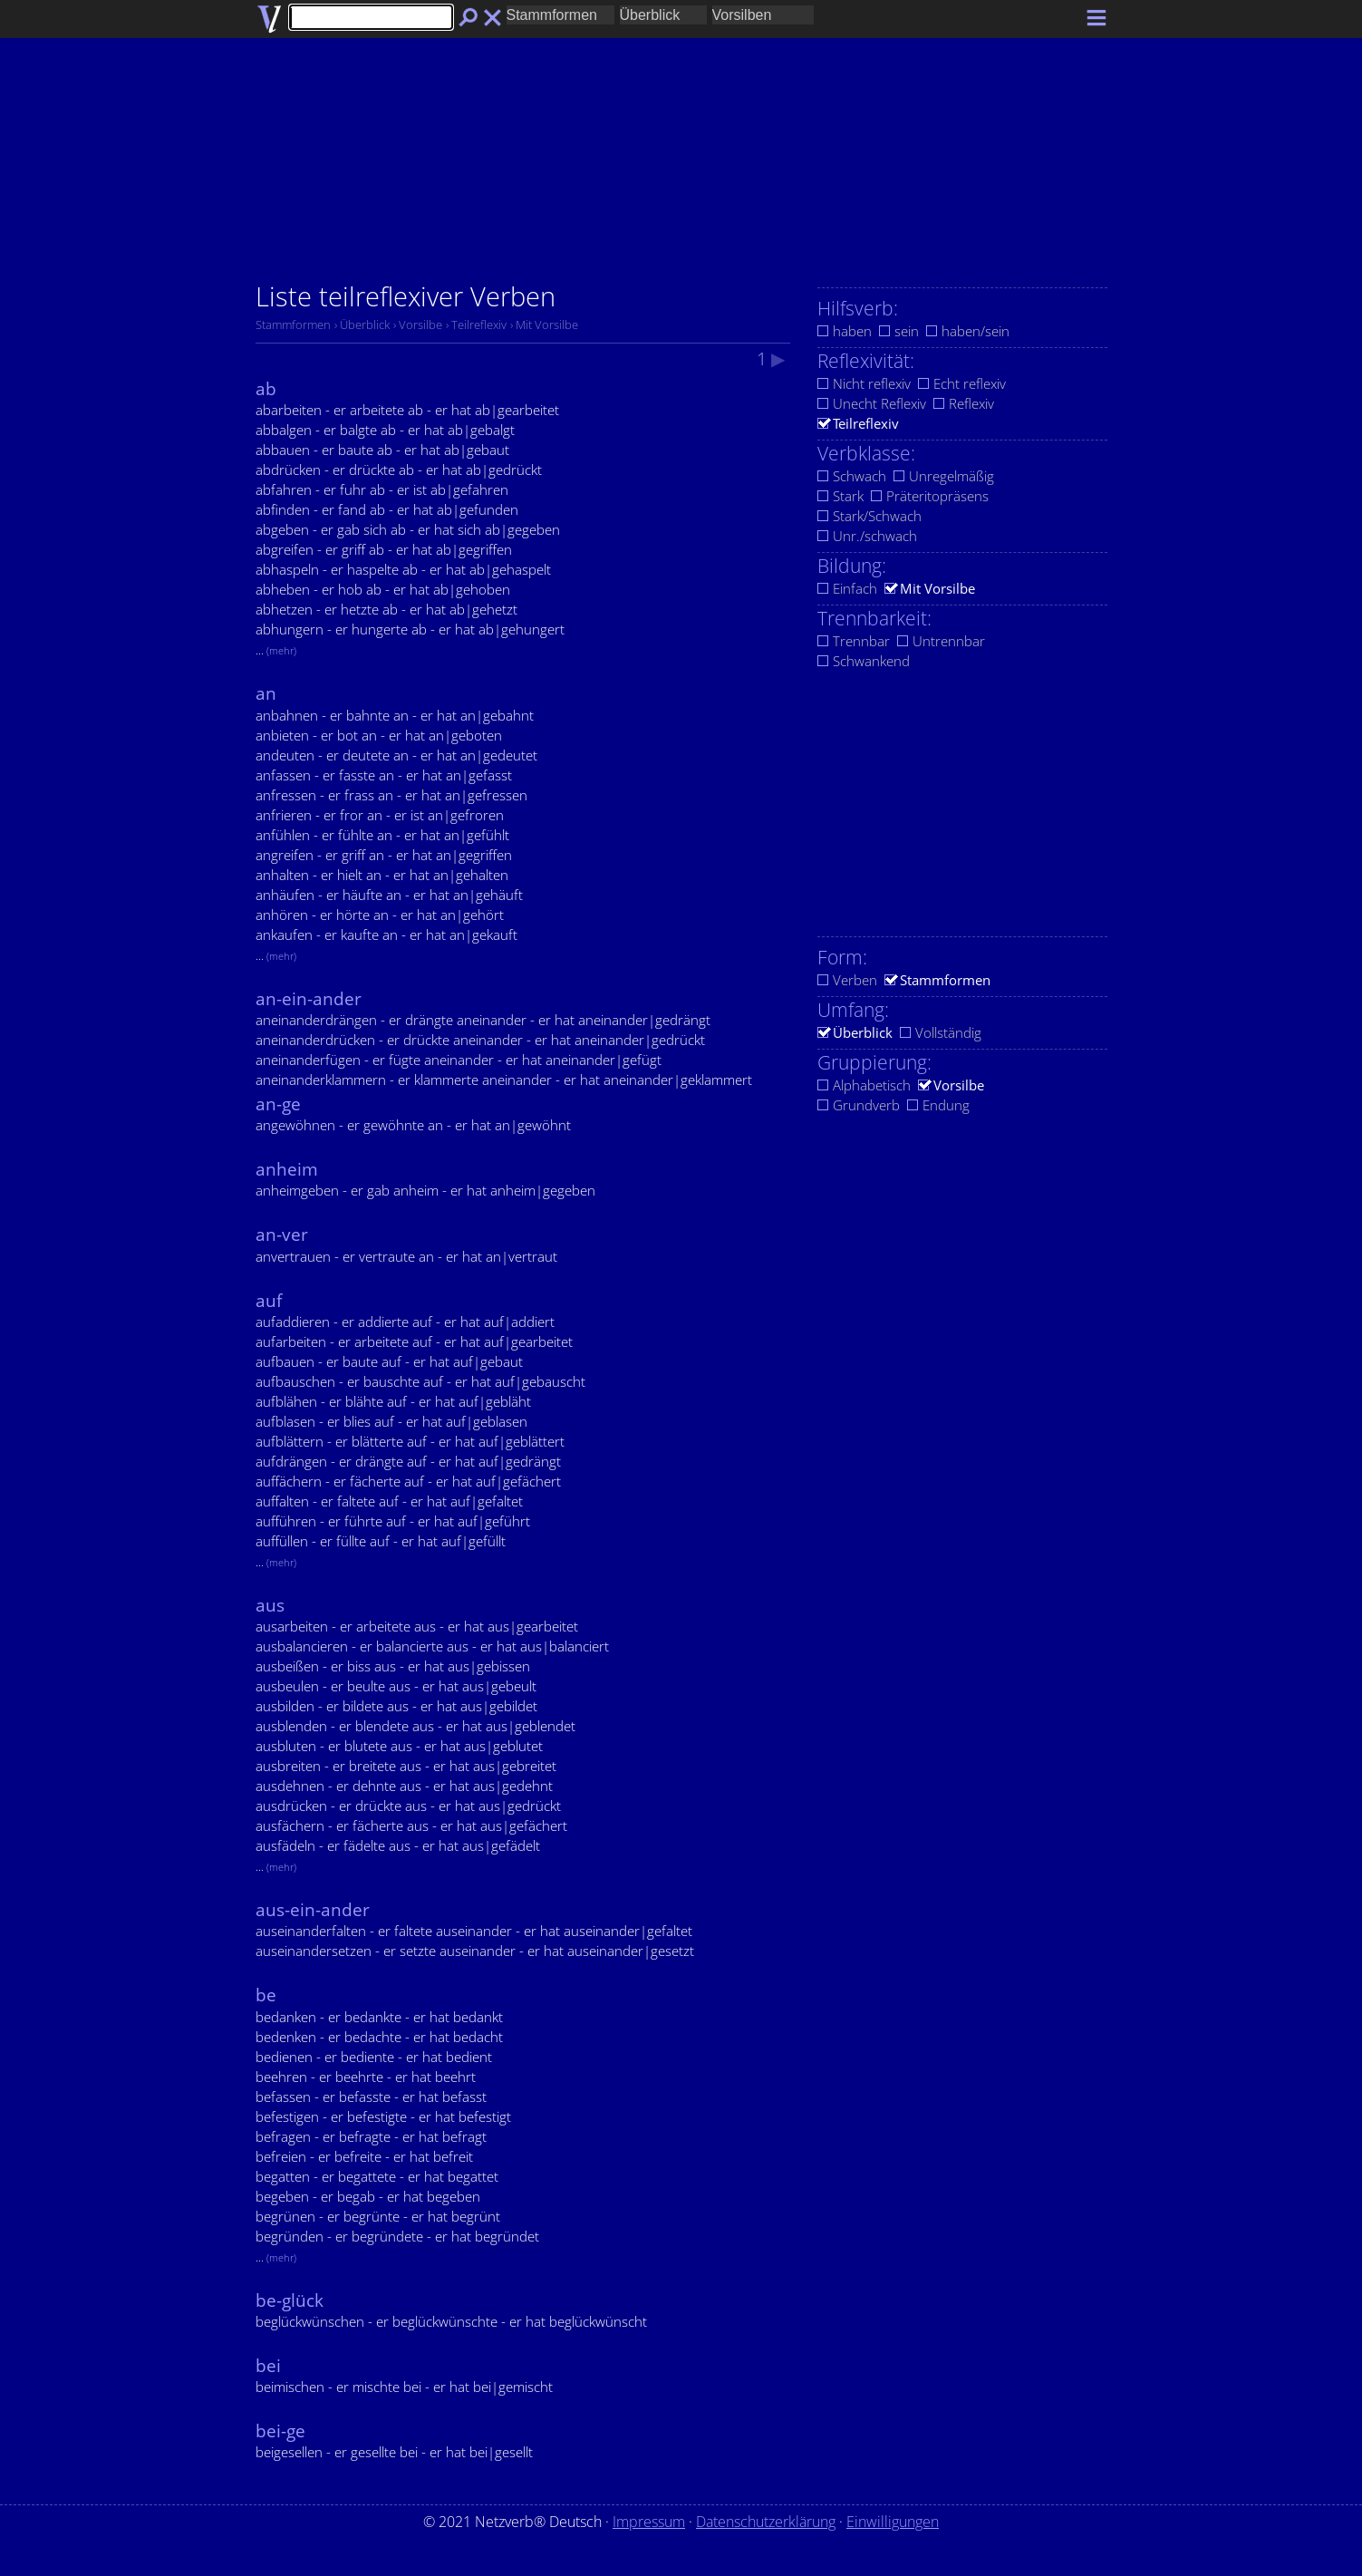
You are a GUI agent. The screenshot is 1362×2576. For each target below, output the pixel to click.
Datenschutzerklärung (766, 2522)
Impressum (649, 2522)
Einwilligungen (892, 2522)
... (276, 650)
